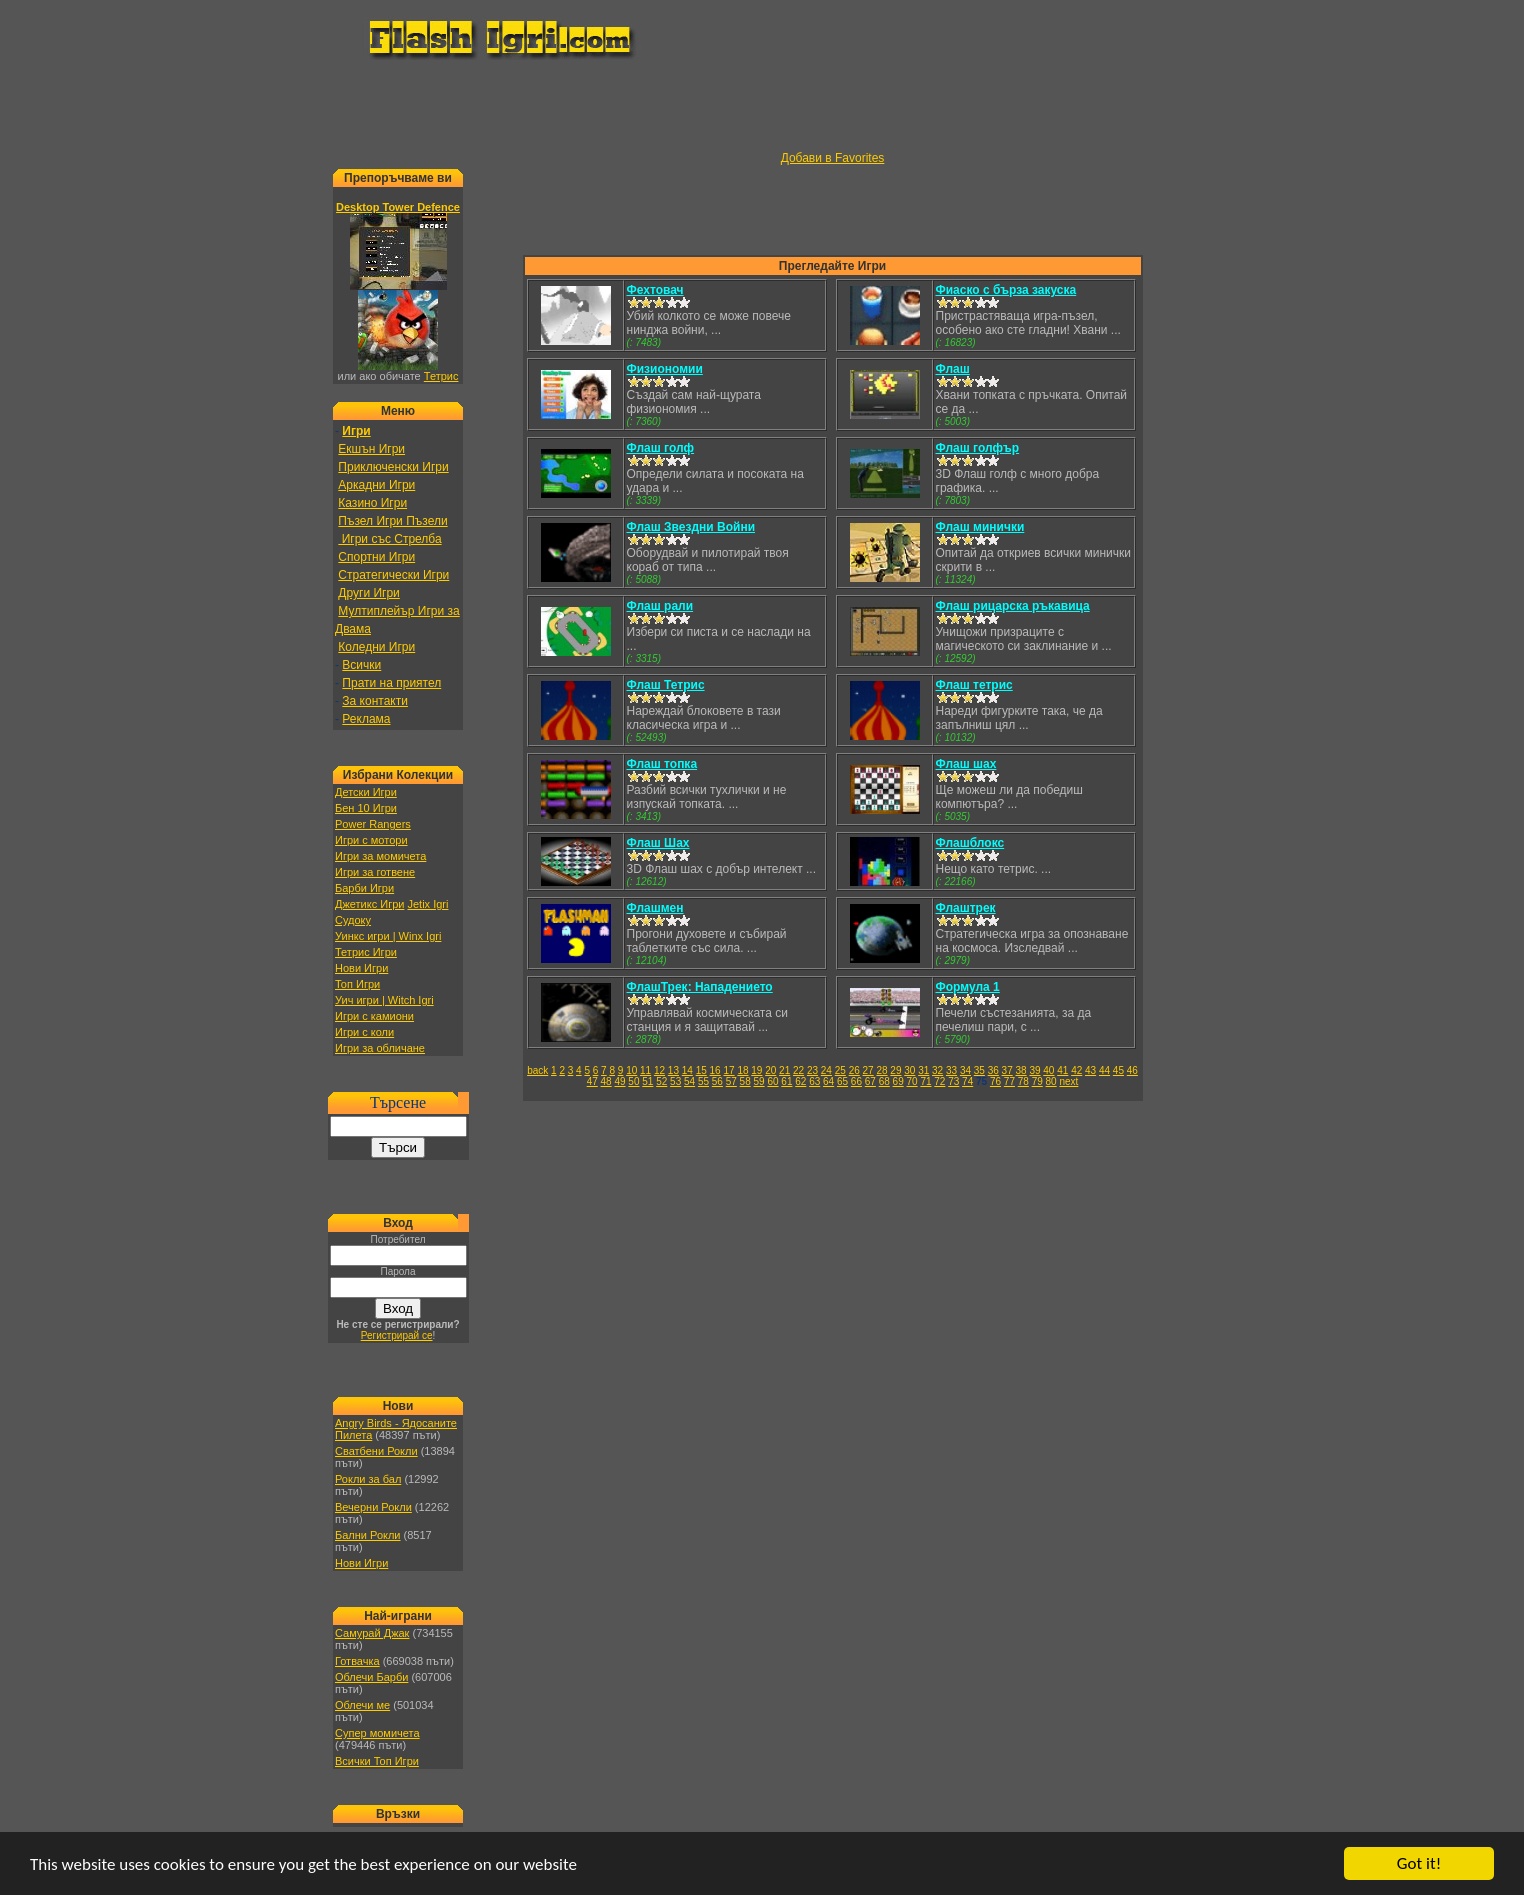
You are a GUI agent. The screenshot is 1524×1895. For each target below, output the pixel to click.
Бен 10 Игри (366, 808)
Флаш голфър (978, 448)
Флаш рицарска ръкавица (1013, 606)
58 (745, 1081)
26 (854, 1070)
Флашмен (655, 908)
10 (631, 1070)
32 (937, 1070)
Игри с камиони (374, 1016)
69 (898, 1081)
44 (1104, 1070)
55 (703, 1081)
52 (661, 1081)
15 (701, 1070)
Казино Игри (372, 503)
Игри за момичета (380, 856)
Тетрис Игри (366, 952)
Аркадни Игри (376, 485)
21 (784, 1070)
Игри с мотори (371, 840)
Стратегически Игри (393, 575)
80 (1051, 1081)
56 (717, 1081)
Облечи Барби (371, 1677)
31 (923, 1070)
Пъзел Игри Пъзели (392, 521)
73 (953, 1081)
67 (870, 1081)
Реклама (366, 719)
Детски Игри (366, 792)
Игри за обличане (380, 1048)
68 (884, 1081)
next (1068, 1081)
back (537, 1070)
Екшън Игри (371, 449)
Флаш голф (661, 448)
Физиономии (665, 369)
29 (895, 1070)
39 (1034, 1070)
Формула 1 (968, 987)
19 (756, 1070)
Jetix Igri (427, 904)
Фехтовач (655, 290)
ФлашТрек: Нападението (700, 987)
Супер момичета (377, 1733)
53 (675, 1081)
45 (1118, 1070)
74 (967, 1081)
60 (772, 1081)
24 (826, 1070)
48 (606, 1081)
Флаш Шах (658, 843)
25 (840, 1070)
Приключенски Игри (393, 467)
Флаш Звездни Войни (691, 527)
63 (814, 1081)
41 (1062, 1070)
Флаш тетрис (974, 685)
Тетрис (441, 376)
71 (925, 1081)
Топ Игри (357, 984)
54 (689, 1081)
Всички (361, 665)
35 (979, 1070)
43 (1090, 1070)
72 (939, 1081)
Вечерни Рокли (373, 1507)
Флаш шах (966, 764)
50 (633, 1081)
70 (911, 1081)
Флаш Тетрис (666, 685)
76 (995, 1081)
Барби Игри (364, 888)
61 (786, 1081)
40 (1048, 1070)
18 (742, 1070)
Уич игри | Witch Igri (384, 1000)
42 (1076, 1070)
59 (759, 1081)
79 (1037, 1081)
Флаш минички (980, 527)
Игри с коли (364, 1032)
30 (909, 1070)
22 (798, 1070)
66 (856, 1081)
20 (770, 1070)
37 (1007, 1070)
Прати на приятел (391, 683)
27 (868, 1070)
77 (1009, 1081)
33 (951, 1070)
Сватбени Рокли (376, 1451)
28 (881, 1070)
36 (993, 1070)
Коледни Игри (376, 647)
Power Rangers (373, 824)
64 (828, 1081)
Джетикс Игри (369, 904)
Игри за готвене (375, 872)
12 (659, 1070)
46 (1132, 1070)
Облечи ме (362, 1705)
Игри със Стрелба (389, 539)
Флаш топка (662, 764)
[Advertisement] (762, 106)
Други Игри (368, 593)
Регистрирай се (397, 1335)
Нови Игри (361, 968)
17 (728, 1070)
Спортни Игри (376, 557)
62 (800, 1081)
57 (731, 1081)
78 (1023, 1081)
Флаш (953, 369)
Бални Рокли (368, 1535)
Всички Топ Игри (377, 1761)
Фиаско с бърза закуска (1006, 290)
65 (842, 1081)
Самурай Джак (372, 1633)
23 (812, 1070)
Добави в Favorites (833, 158)
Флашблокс (970, 843)
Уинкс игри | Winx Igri (388, 936)
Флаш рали (660, 606)
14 (687, 1070)
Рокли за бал (368, 1479)
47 (592, 1081)
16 (715, 1070)
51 (647, 1081)
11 (645, 1070)
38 (1021, 1070)
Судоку (353, 920)
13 (673, 1070)
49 (619, 1081)
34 (965, 1070)
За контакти (375, 701)
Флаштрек (966, 908)
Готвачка (357, 1661)
